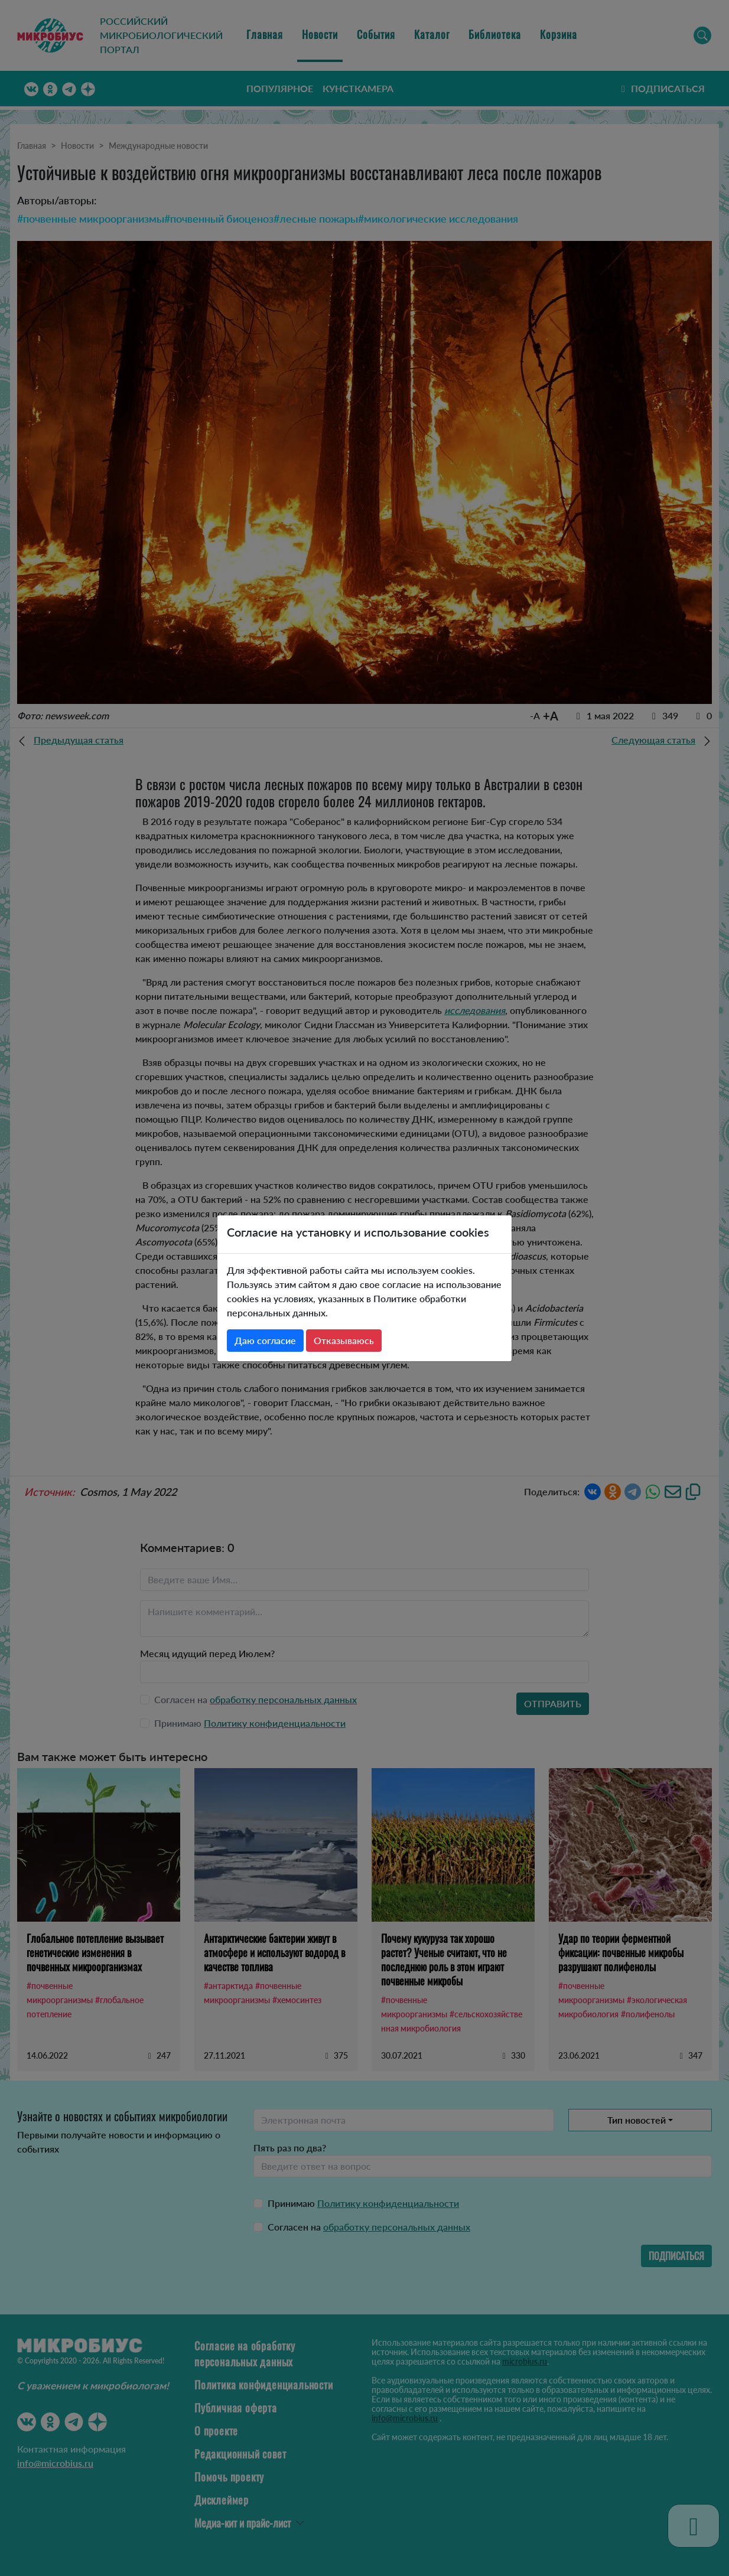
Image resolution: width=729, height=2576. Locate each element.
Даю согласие (265, 1340)
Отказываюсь (344, 1340)
